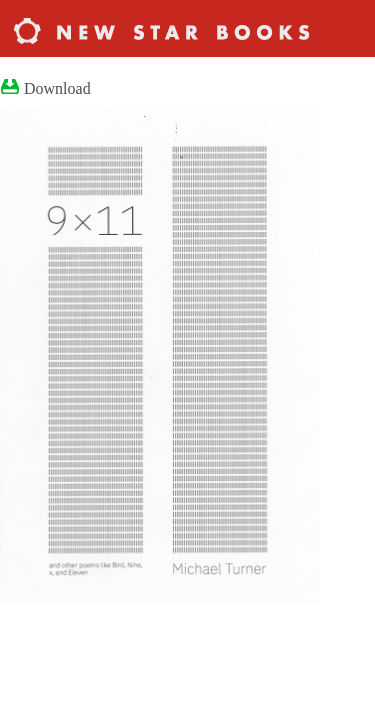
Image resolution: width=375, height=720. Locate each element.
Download (57, 88)
